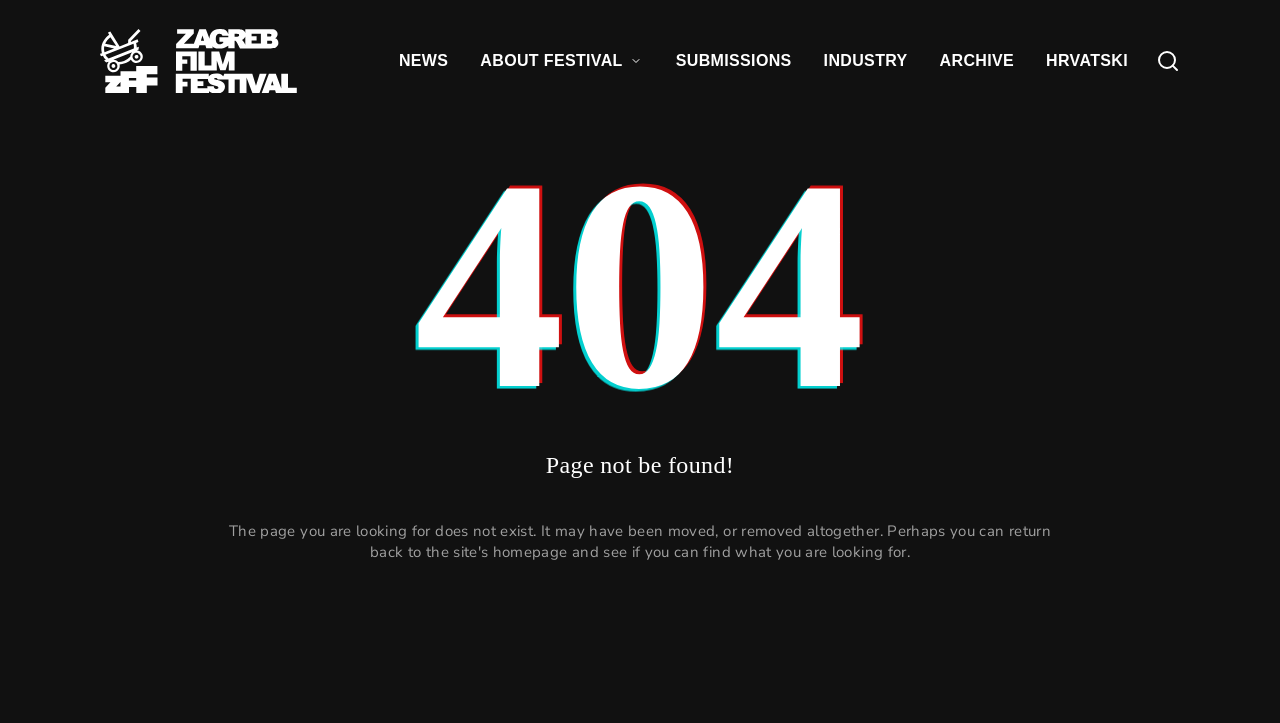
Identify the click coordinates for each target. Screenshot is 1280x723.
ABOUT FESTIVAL (561, 60)
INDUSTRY (866, 60)
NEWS (423, 60)
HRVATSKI (1087, 60)
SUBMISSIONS (734, 60)
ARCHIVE (977, 60)
